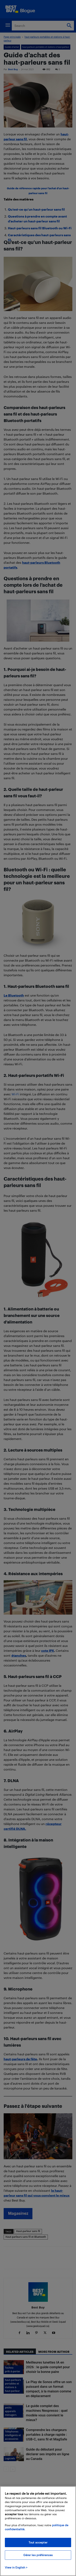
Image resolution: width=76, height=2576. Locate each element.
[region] (38, 2531)
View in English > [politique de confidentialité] (16, 2567)
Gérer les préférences (38, 2555)
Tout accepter (38, 2542)
